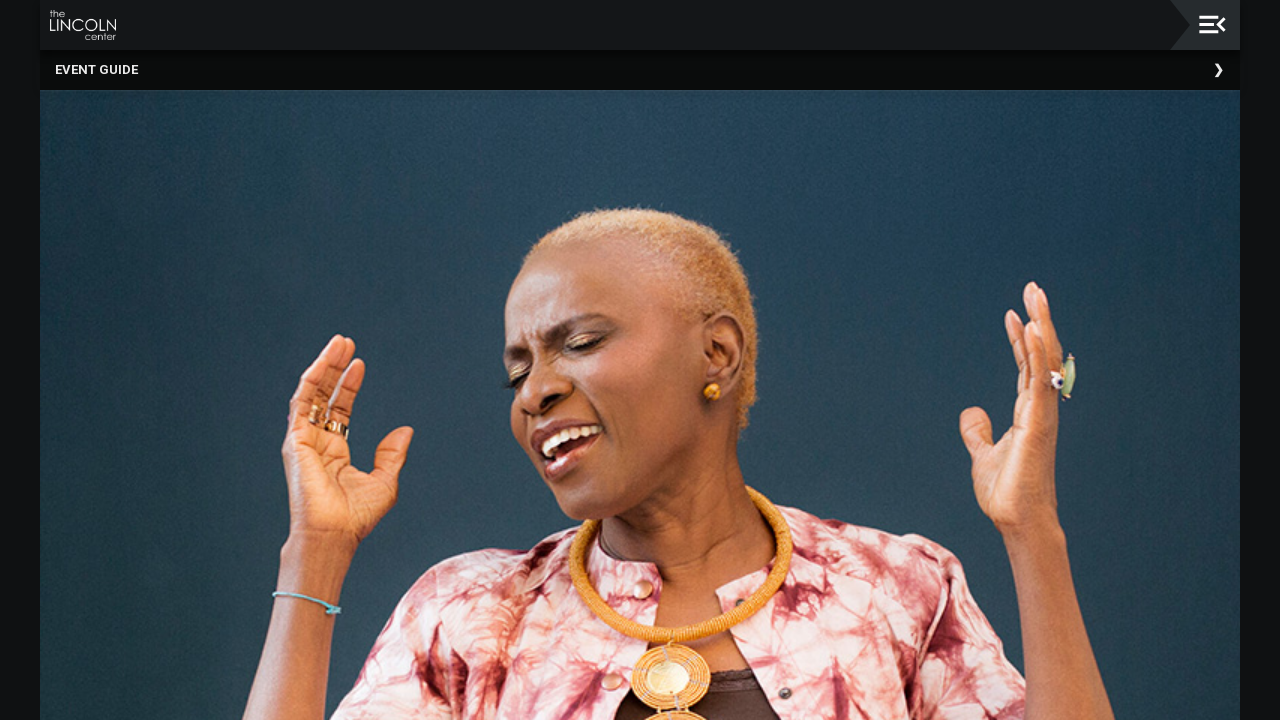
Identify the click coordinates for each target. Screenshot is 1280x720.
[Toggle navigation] (1212, 24)
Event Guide (96, 69)
